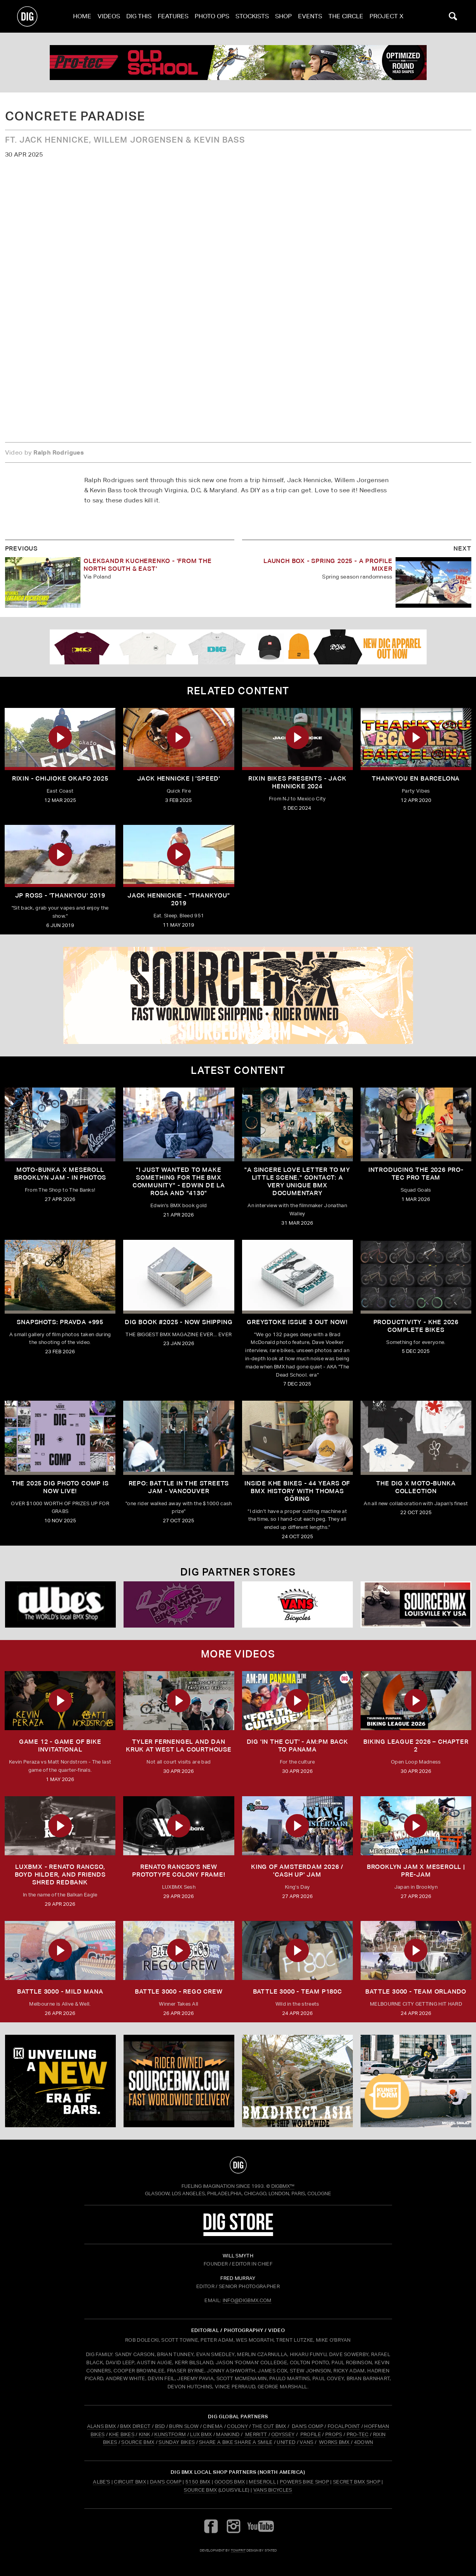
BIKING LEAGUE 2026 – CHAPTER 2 (415, 1745)
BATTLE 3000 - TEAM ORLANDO (415, 1991)
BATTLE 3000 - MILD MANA (60, 1991)
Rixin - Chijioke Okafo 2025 (60, 778)
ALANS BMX (101, 2426)
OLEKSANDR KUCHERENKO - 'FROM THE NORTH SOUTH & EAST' (148, 564)
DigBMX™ (283, 2186)
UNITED (286, 2442)
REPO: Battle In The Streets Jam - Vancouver (179, 1487)
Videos (109, 16)
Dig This (139, 16)
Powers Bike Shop (304, 2482)
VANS (306, 2442)
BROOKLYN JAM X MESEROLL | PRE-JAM (416, 1870)
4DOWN (363, 2442)
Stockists (252, 16)
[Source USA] (416, 1604)
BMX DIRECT (135, 2426)
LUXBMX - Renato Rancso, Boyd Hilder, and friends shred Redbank (60, 1874)
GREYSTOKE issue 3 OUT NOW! (297, 1322)
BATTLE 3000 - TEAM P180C (297, 1991)
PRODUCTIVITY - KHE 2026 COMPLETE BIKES (416, 1325)
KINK (144, 2434)
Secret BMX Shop (356, 2482)
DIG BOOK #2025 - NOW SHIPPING (178, 1322)
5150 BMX (198, 2482)
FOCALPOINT (344, 2426)
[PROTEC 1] (238, 62)
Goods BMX (229, 2482)
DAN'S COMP (307, 2426)
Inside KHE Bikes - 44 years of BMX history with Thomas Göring (297, 1491)
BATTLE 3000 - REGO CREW (178, 1991)
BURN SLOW (184, 2426)
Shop (283, 16)
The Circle (345, 16)
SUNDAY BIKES (177, 2442)
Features (173, 16)
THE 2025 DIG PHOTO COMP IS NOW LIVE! (60, 1487)
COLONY (237, 2426)
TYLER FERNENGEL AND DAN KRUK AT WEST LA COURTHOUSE (179, 1745)
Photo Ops (212, 16)
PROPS (333, 2434)
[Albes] (60, 1604)
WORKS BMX (335, 2442)
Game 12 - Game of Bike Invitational (60, 1745)
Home (82, 16)
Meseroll (262, 2482)
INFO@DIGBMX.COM (247, 2300)
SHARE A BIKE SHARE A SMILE (235, 2442)
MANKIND (227, 2434)
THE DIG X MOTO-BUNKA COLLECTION (415, 1487)
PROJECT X (386, 16)
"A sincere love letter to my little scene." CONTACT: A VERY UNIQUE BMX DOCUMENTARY (297, 1181)
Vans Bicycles (272, 2490)
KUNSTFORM (170, 2434)
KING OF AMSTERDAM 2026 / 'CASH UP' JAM (297, 1870)
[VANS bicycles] (297, 1604)
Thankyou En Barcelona (416, 778)
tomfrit (238, 2550)
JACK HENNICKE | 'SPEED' (178, 778)
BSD (159, 2426)
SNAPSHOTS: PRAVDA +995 (60, 1322)
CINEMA (213, 2426)
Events (310, 16)
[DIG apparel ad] (238, 646)
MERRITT (256, 2434)
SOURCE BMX (137, 2442)
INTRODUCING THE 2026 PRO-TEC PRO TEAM (416, 1173)
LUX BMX (201, 2434)
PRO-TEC (358, 2434)
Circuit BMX (130, 2482)
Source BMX (200, 2490)
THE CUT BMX (269, 2426)
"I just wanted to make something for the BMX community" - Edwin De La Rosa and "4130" (179, 1181)
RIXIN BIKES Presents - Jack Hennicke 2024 (297, 782)
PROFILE (310, 2434)
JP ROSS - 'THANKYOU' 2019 (60, 895)
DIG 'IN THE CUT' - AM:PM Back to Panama (297, 1745)
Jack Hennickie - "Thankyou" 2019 (178, 899)
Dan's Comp (165, 2482)
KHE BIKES (121, 2434)
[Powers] (179, 1604)
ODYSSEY (283, 2434)
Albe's (101, 2482)
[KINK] (60, 2081)
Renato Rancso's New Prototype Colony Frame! (178, 1870)
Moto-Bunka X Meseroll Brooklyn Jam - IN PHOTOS (60, 1173)
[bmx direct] (297, 2081)
